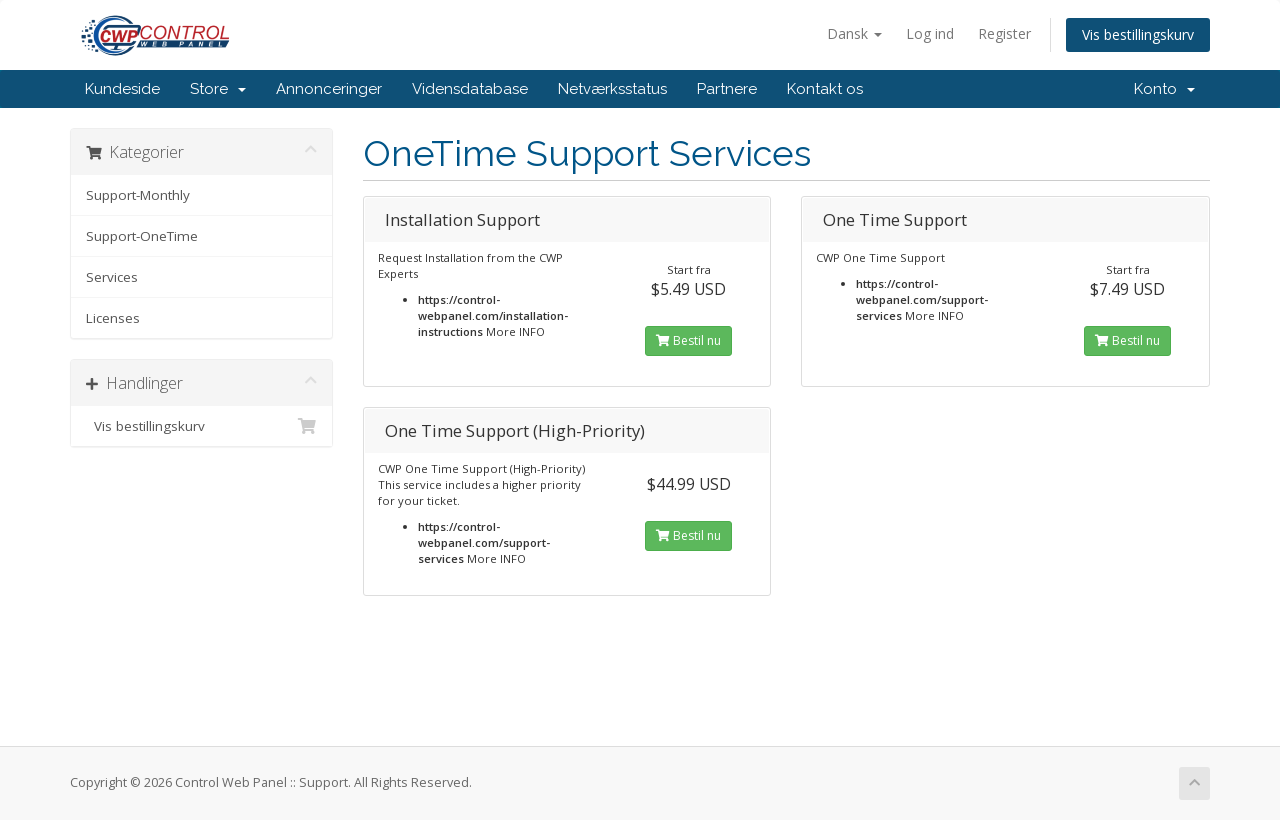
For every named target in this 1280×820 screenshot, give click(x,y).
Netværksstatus (612, 89)
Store (218, 89)
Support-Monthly (138, 195)
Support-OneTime (142, 236)
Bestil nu (688, 340)
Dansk (854, 33)
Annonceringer (329, 89)
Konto (1164, 89)
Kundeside (122, 89)
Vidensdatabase (470, 89)
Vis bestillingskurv (1138, 34)
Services (112, 277)
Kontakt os (825, 89)
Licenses (113, 318)
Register (1004, 33)
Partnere (727, 89)
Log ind (930, 33)
